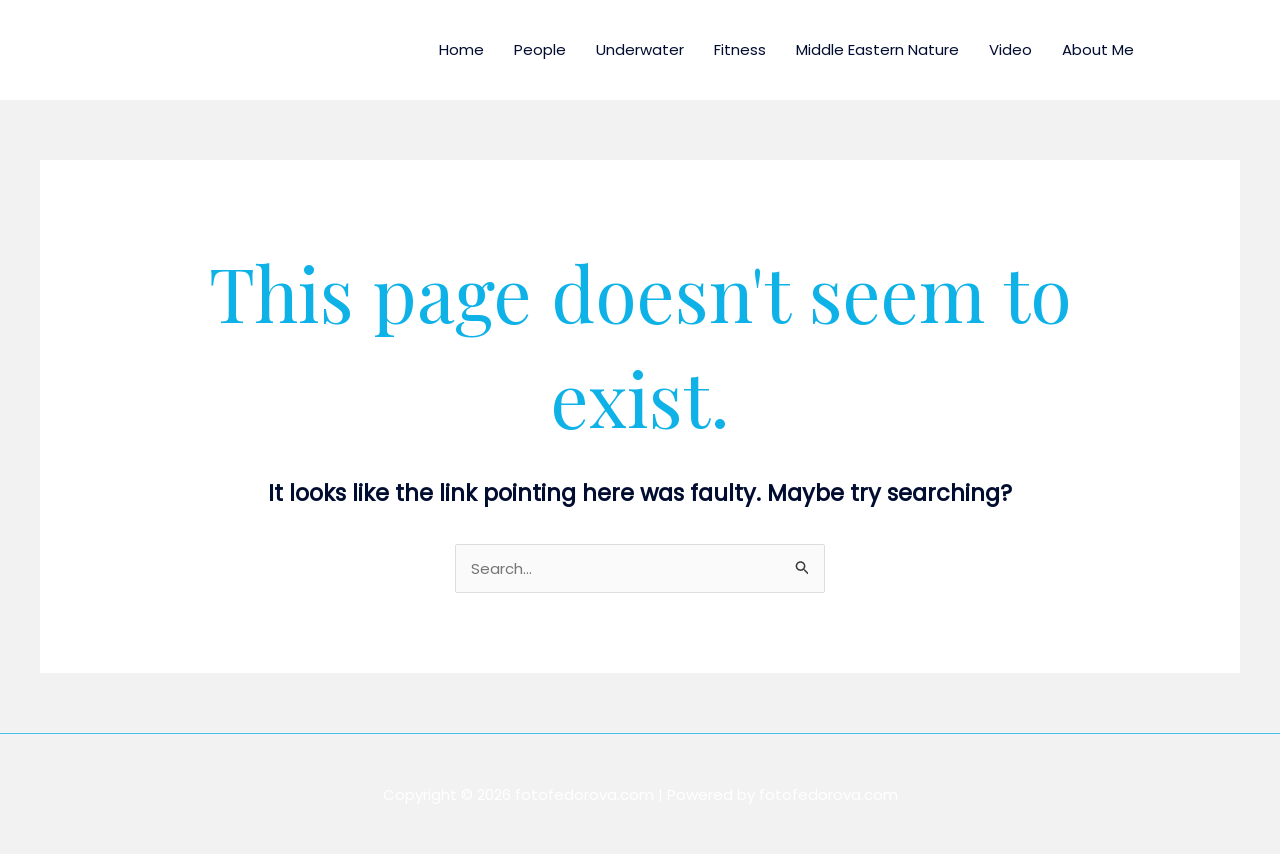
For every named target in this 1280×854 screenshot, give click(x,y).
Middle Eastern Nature (877, 49)
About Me (1098, 49)
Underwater (640, 49)
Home (461, 49)
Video (1010, 49)
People (540, 49)
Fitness (740, 49)
